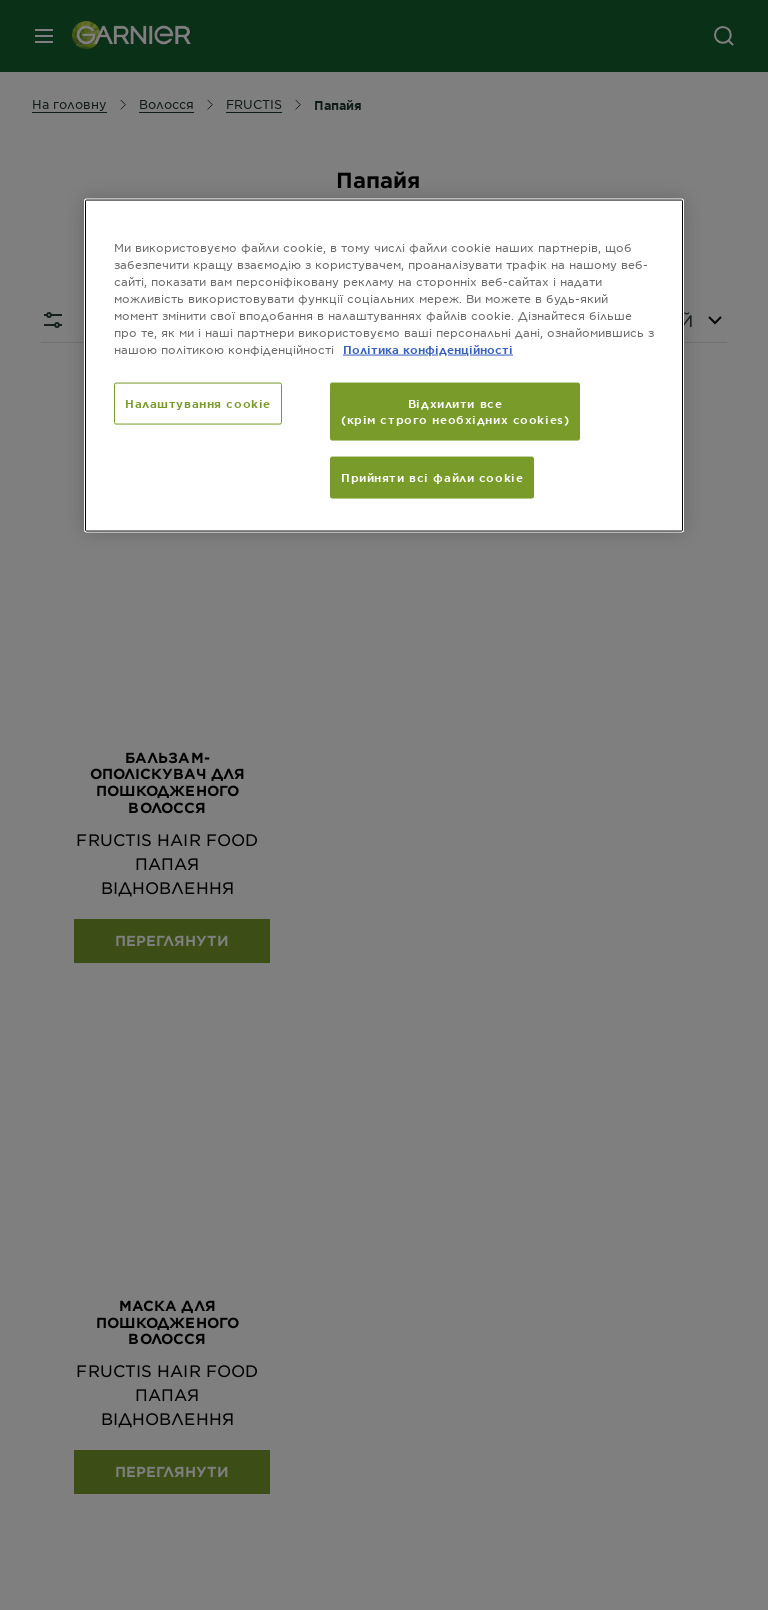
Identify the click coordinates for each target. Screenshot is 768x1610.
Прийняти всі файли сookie (432, 476)
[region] (384, 365)
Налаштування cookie (198, 402)
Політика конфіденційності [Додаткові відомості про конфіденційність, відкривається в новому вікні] (428, 348)
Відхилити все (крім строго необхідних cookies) (455, 410)
